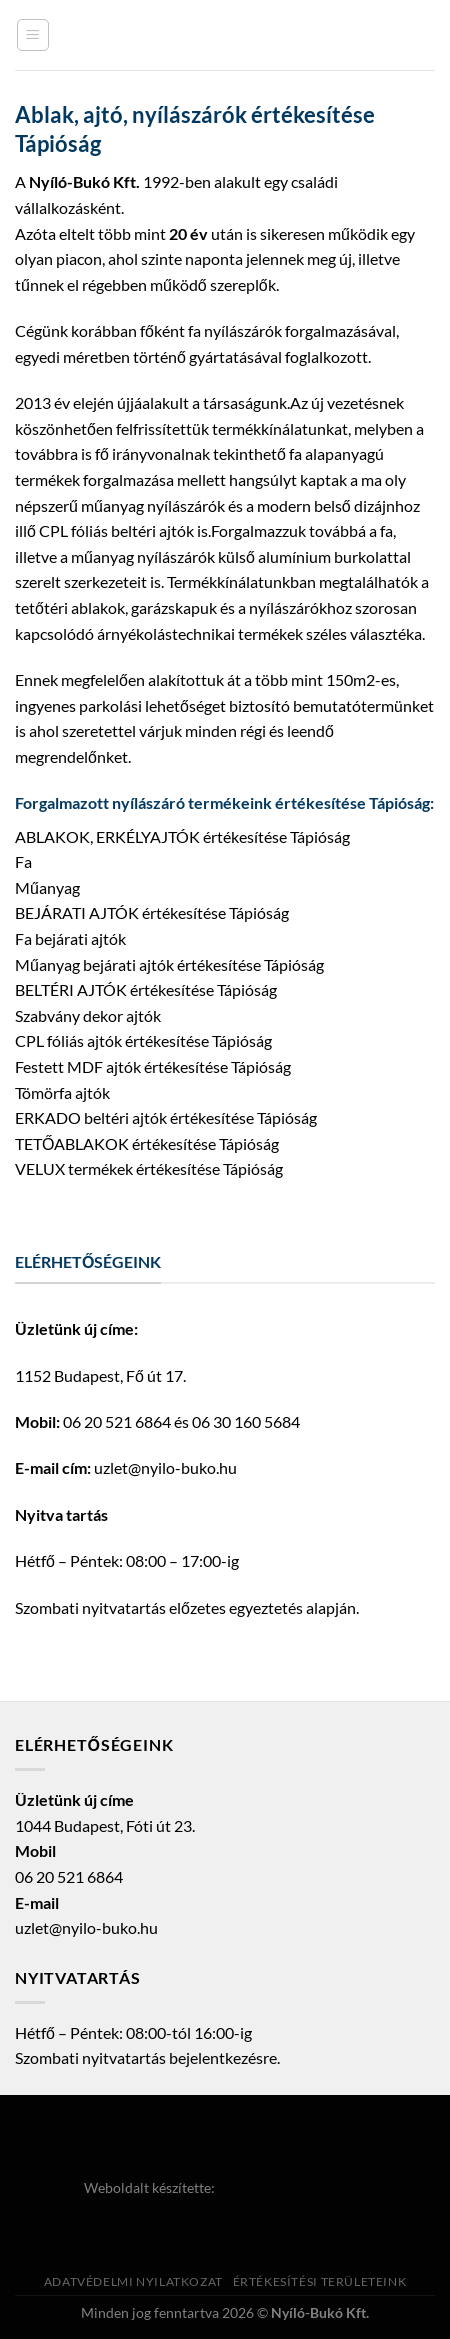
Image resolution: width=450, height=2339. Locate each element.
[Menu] (33, 35)
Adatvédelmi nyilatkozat (133, 2281)
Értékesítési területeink (320, 2281)
